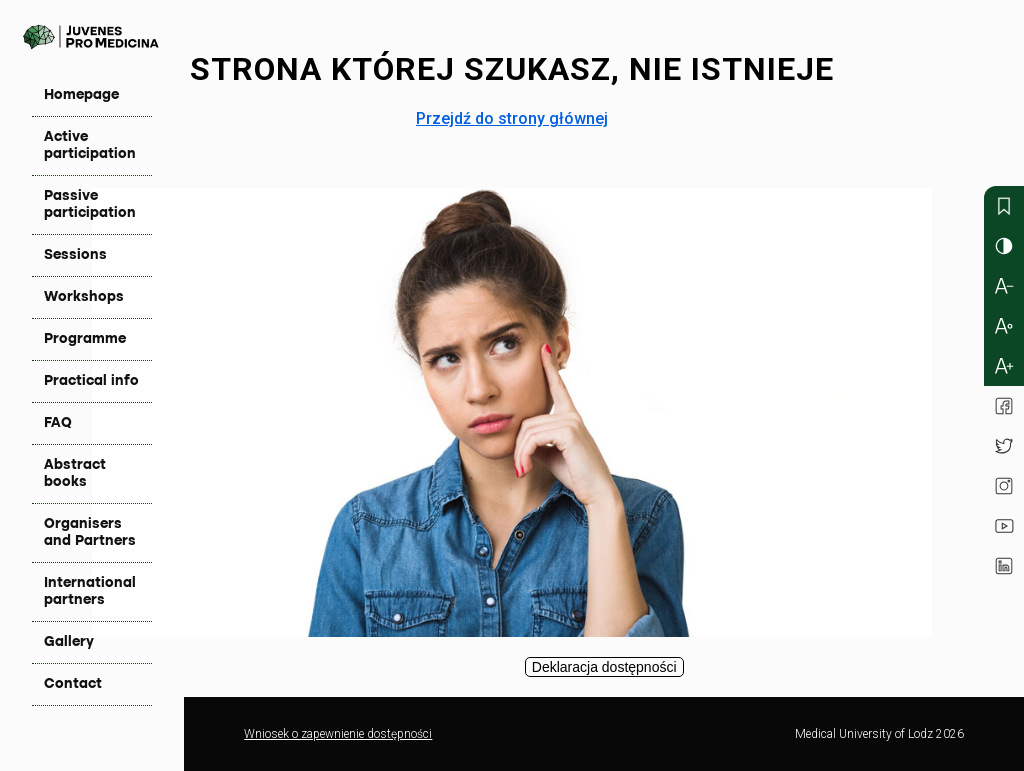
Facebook (1004, 406)
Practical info (91, 381)
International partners (90, 591)
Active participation (90, 145)
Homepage (81, 95)
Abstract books (75, 473)
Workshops (84, 297)
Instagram (1004, 486)
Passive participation (90, 204)
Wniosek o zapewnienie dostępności (338, 734)
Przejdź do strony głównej (512, 118)
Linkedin (1004, 566)
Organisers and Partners (90, 532)
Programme (85, 339)
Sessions (75, 255)
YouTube (1004, 526)
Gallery (69, 642)
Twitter (1004, 446)
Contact (73, 684)
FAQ (58, 423)
